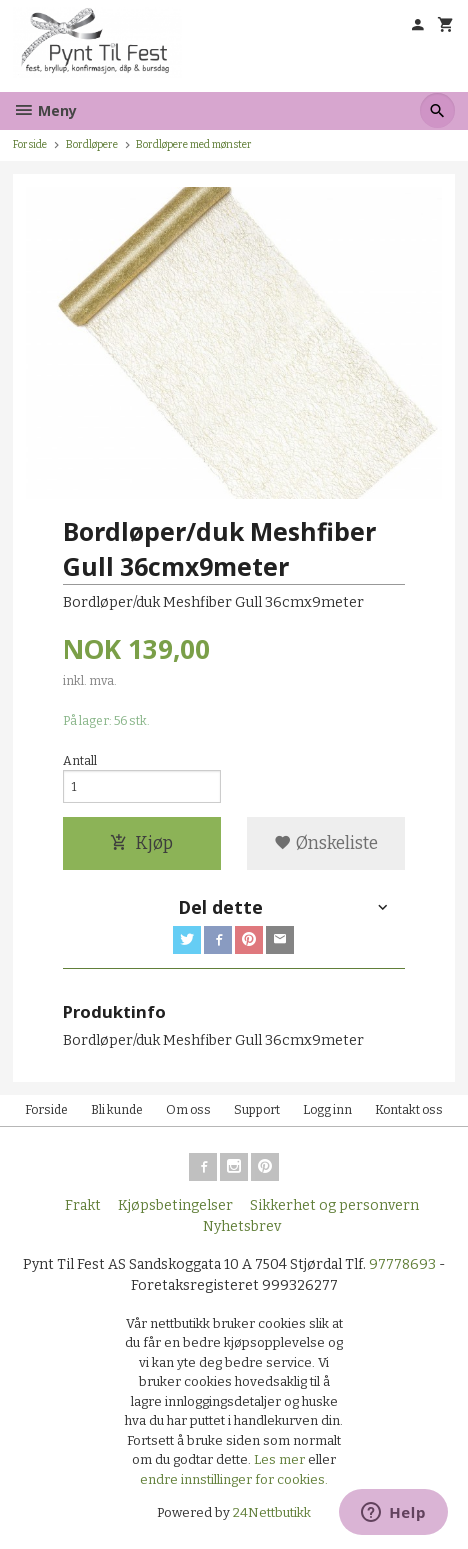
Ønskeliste (326, 843)
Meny (45, 110)
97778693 (402, 1264)
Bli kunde (117, 1110)
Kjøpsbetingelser (175, 1205)
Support (257, 1110)
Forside (30, 144)
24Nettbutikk (272, 1512)
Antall (80, 761)
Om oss (188, 1110)
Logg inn (327, 1110)
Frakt (83, 1205)
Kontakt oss (409, 1110)
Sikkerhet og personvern (334, 1205)
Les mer (281, 1459)
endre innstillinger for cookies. (234, 1479)
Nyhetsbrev (242, 1226)
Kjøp (141, 843)
